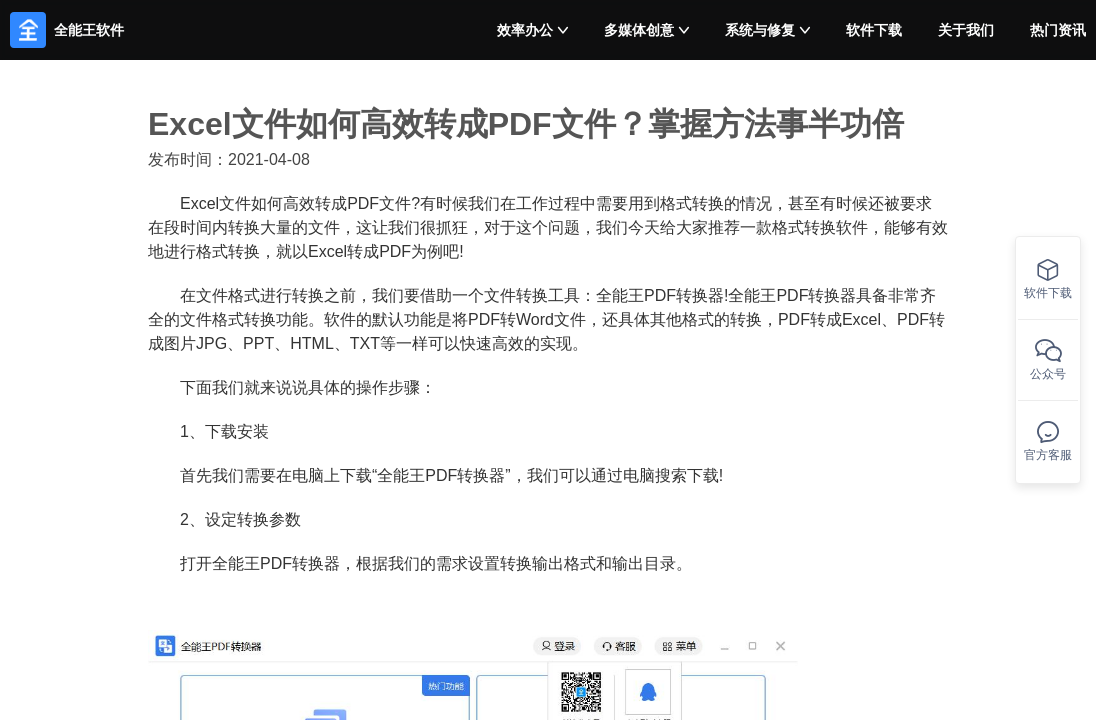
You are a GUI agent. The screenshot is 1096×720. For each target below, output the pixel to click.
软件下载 (874, 30)
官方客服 (1048, 441)
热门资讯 (1058, 30)
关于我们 (966, 30)
